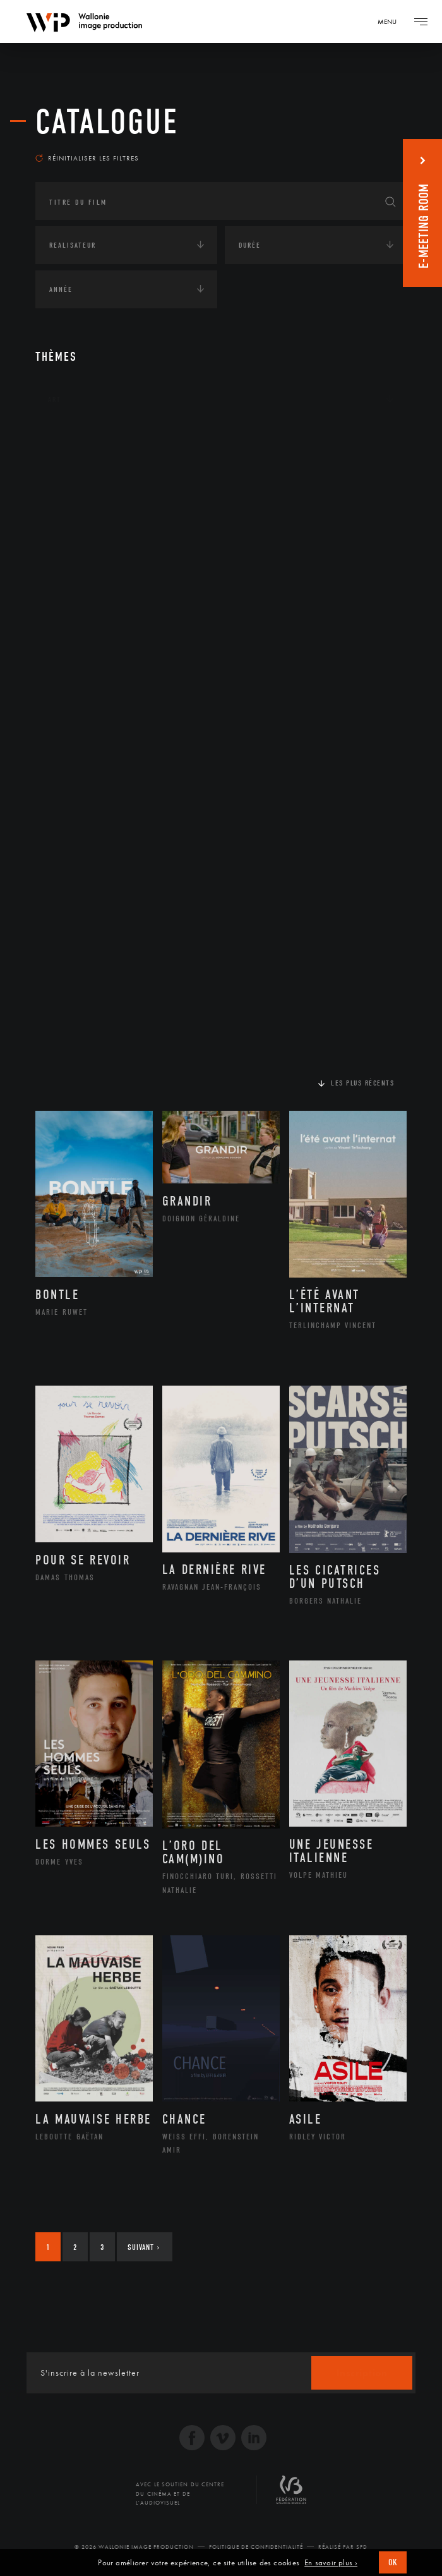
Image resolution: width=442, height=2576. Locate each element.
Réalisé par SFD (342, 2547)
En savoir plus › (330, 2562)
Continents (70, 438)
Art (54, 399)
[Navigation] (391, 21)
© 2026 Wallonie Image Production (134, 2547)
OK (392, 2562)
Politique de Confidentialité (256, 2547)
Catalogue (107, 122)
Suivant (144, 2247)
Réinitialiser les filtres (87, 158)
